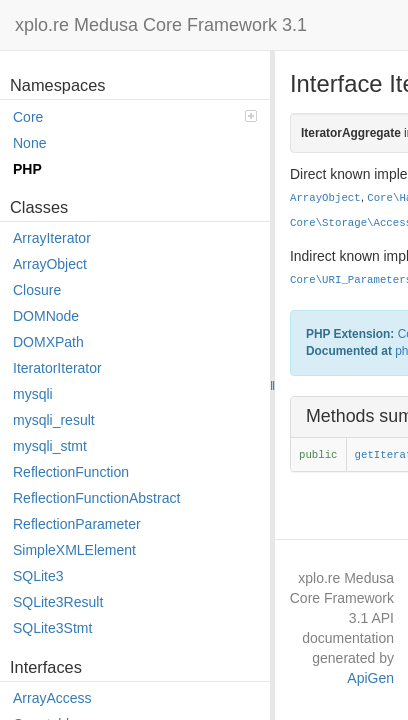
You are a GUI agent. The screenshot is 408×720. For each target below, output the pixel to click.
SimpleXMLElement (74, 550)
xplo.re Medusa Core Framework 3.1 (161, 25)
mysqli (33, 394)
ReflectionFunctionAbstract (96, 498)
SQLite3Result (58, 602)
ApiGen (370, 678)
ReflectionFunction (71, 472)
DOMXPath (48, 342)
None (29, 143)
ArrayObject (50, 264)
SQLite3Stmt (52, 628)
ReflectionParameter (77, 524)
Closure (37, 290)
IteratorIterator (57, 368)
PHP (27, 169)
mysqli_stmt (50, 446)
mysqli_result (54, 420)
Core (135, 117)
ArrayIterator (52, 238)
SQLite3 (38, 576)
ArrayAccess (52, 698)
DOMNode (46, 316)
